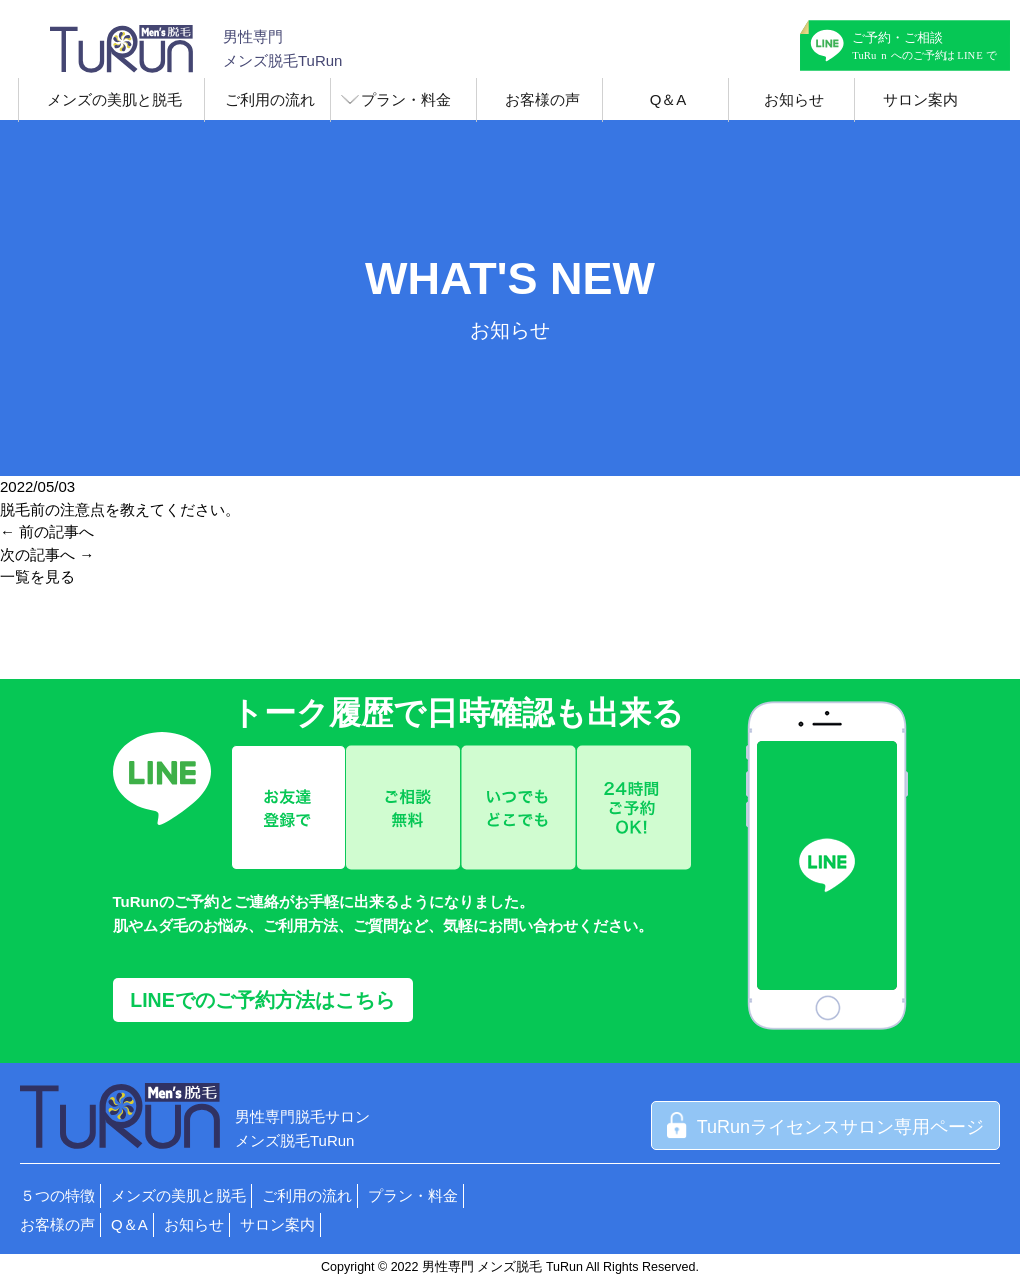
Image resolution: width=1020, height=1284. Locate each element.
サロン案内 (920, 99)
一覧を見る (37, 576)
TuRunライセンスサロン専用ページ (825, 1127)
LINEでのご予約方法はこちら (262, 1000)
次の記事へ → (47, 554)
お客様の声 (542, 99)
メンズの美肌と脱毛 (114, 99)
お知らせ (794, 99)
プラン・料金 (406, 99)
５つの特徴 (57, 1195)
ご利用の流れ (270, 99)
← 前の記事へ (47, 531)
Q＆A (668, 99)
